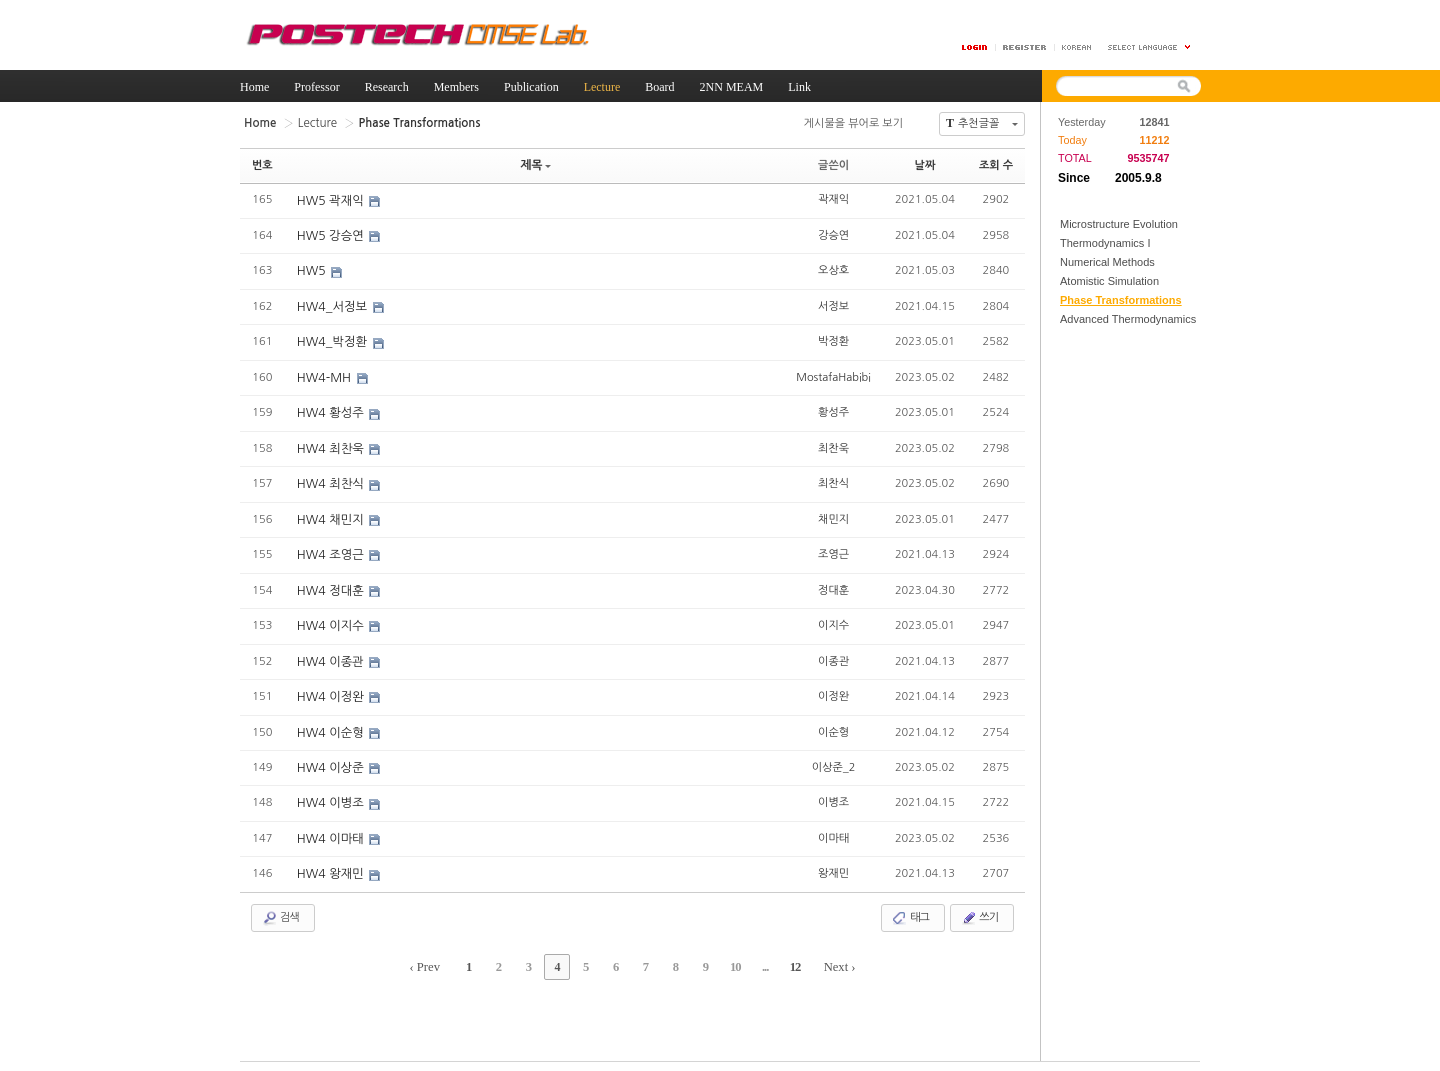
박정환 (833, 338)
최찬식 (833, 478)
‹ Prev (439, 956)
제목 (536, 164)
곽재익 (833, 198)
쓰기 (979, 908)
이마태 (833, 828)
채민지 (833, 513)
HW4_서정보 (333, 305)
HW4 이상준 (331, 760)
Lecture (314, 122)
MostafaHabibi (833, 373)
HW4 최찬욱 (331, 445)
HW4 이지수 (331, 620)
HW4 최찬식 (331, 480)
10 (728, 956)
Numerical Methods (1107, 262)
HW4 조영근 (331, 550)
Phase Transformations (1121, 300)
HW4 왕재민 (331, 865)
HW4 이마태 (331, 830)
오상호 (833, 268)
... (755, 956)
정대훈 (833, 583)
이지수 (833, 618)
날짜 (925, 164)
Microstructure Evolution (1119, 224)
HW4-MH (325, 375)
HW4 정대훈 (331, 585)
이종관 (833, 653)
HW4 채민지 (331, 515)
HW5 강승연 (331, 235)
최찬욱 (833, 443)
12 (782, 956)
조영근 (833, 548)
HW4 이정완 (331, 690)
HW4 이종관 (331, 655)
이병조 (833, 793)
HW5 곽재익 (331, 200)
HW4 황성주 (331, 410)
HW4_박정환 (333, 340)
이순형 (833, 723)
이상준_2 (834, 758)
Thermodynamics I (1105, 243)
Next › (825, 956)
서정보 (833, 303)
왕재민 (833, 863)
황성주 (833, 408)
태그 (910, 908)
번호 (262, 164)
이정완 (833, 688)
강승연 (833, 233)
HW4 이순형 (331, 725)
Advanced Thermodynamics (1128, 319)
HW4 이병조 (331, 795)
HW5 (313, 270)
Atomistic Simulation (1109, 281)
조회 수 (996, 164)
